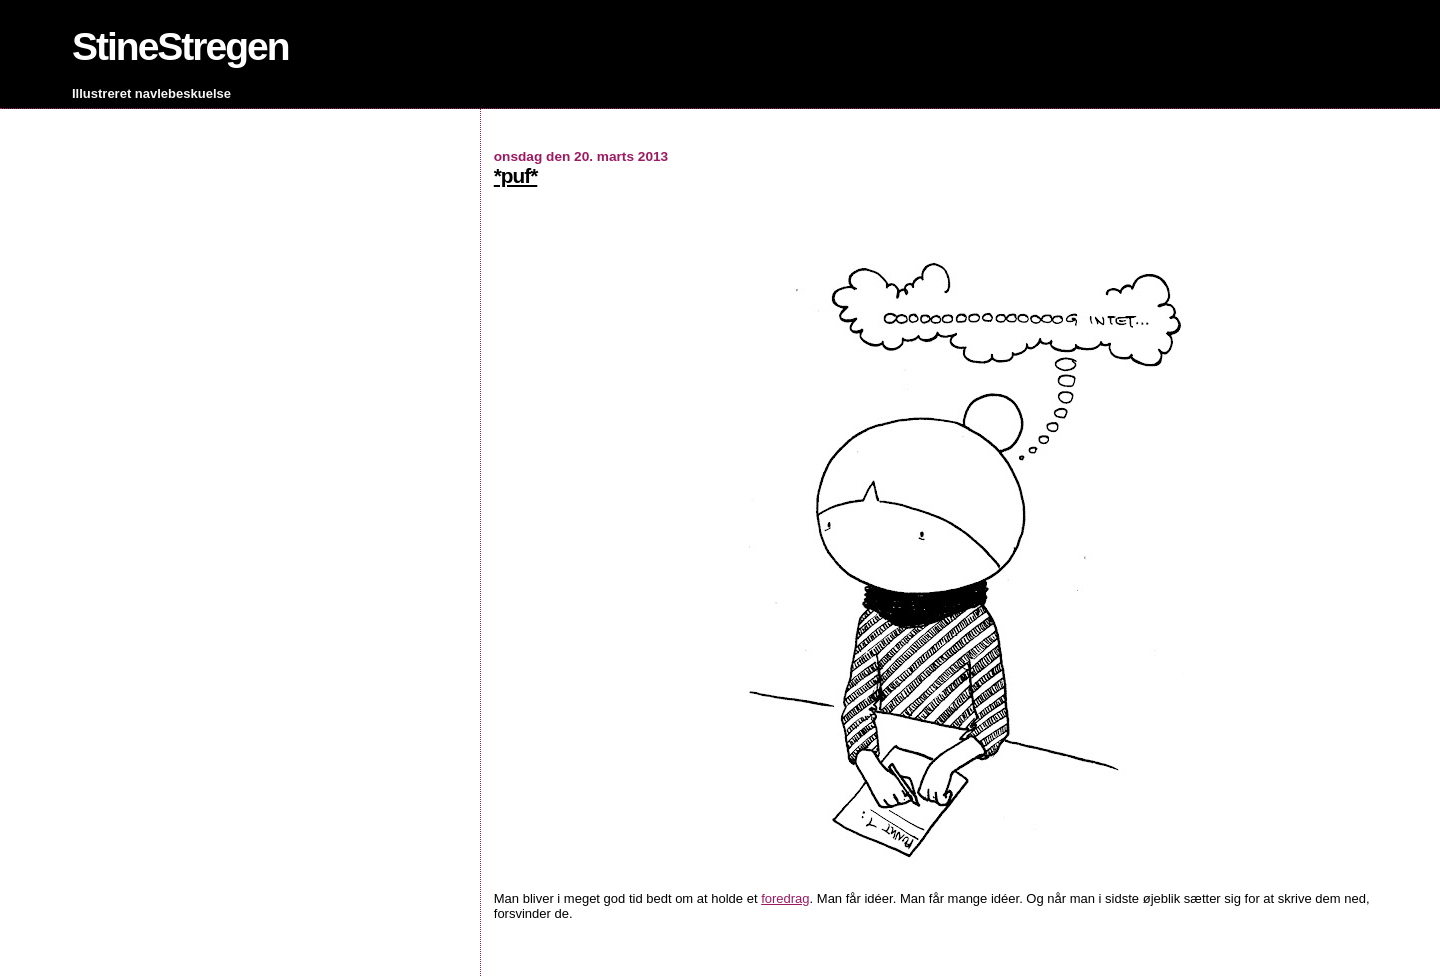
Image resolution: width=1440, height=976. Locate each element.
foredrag (785, 898)
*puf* (516, 175)
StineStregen (180, 46)
